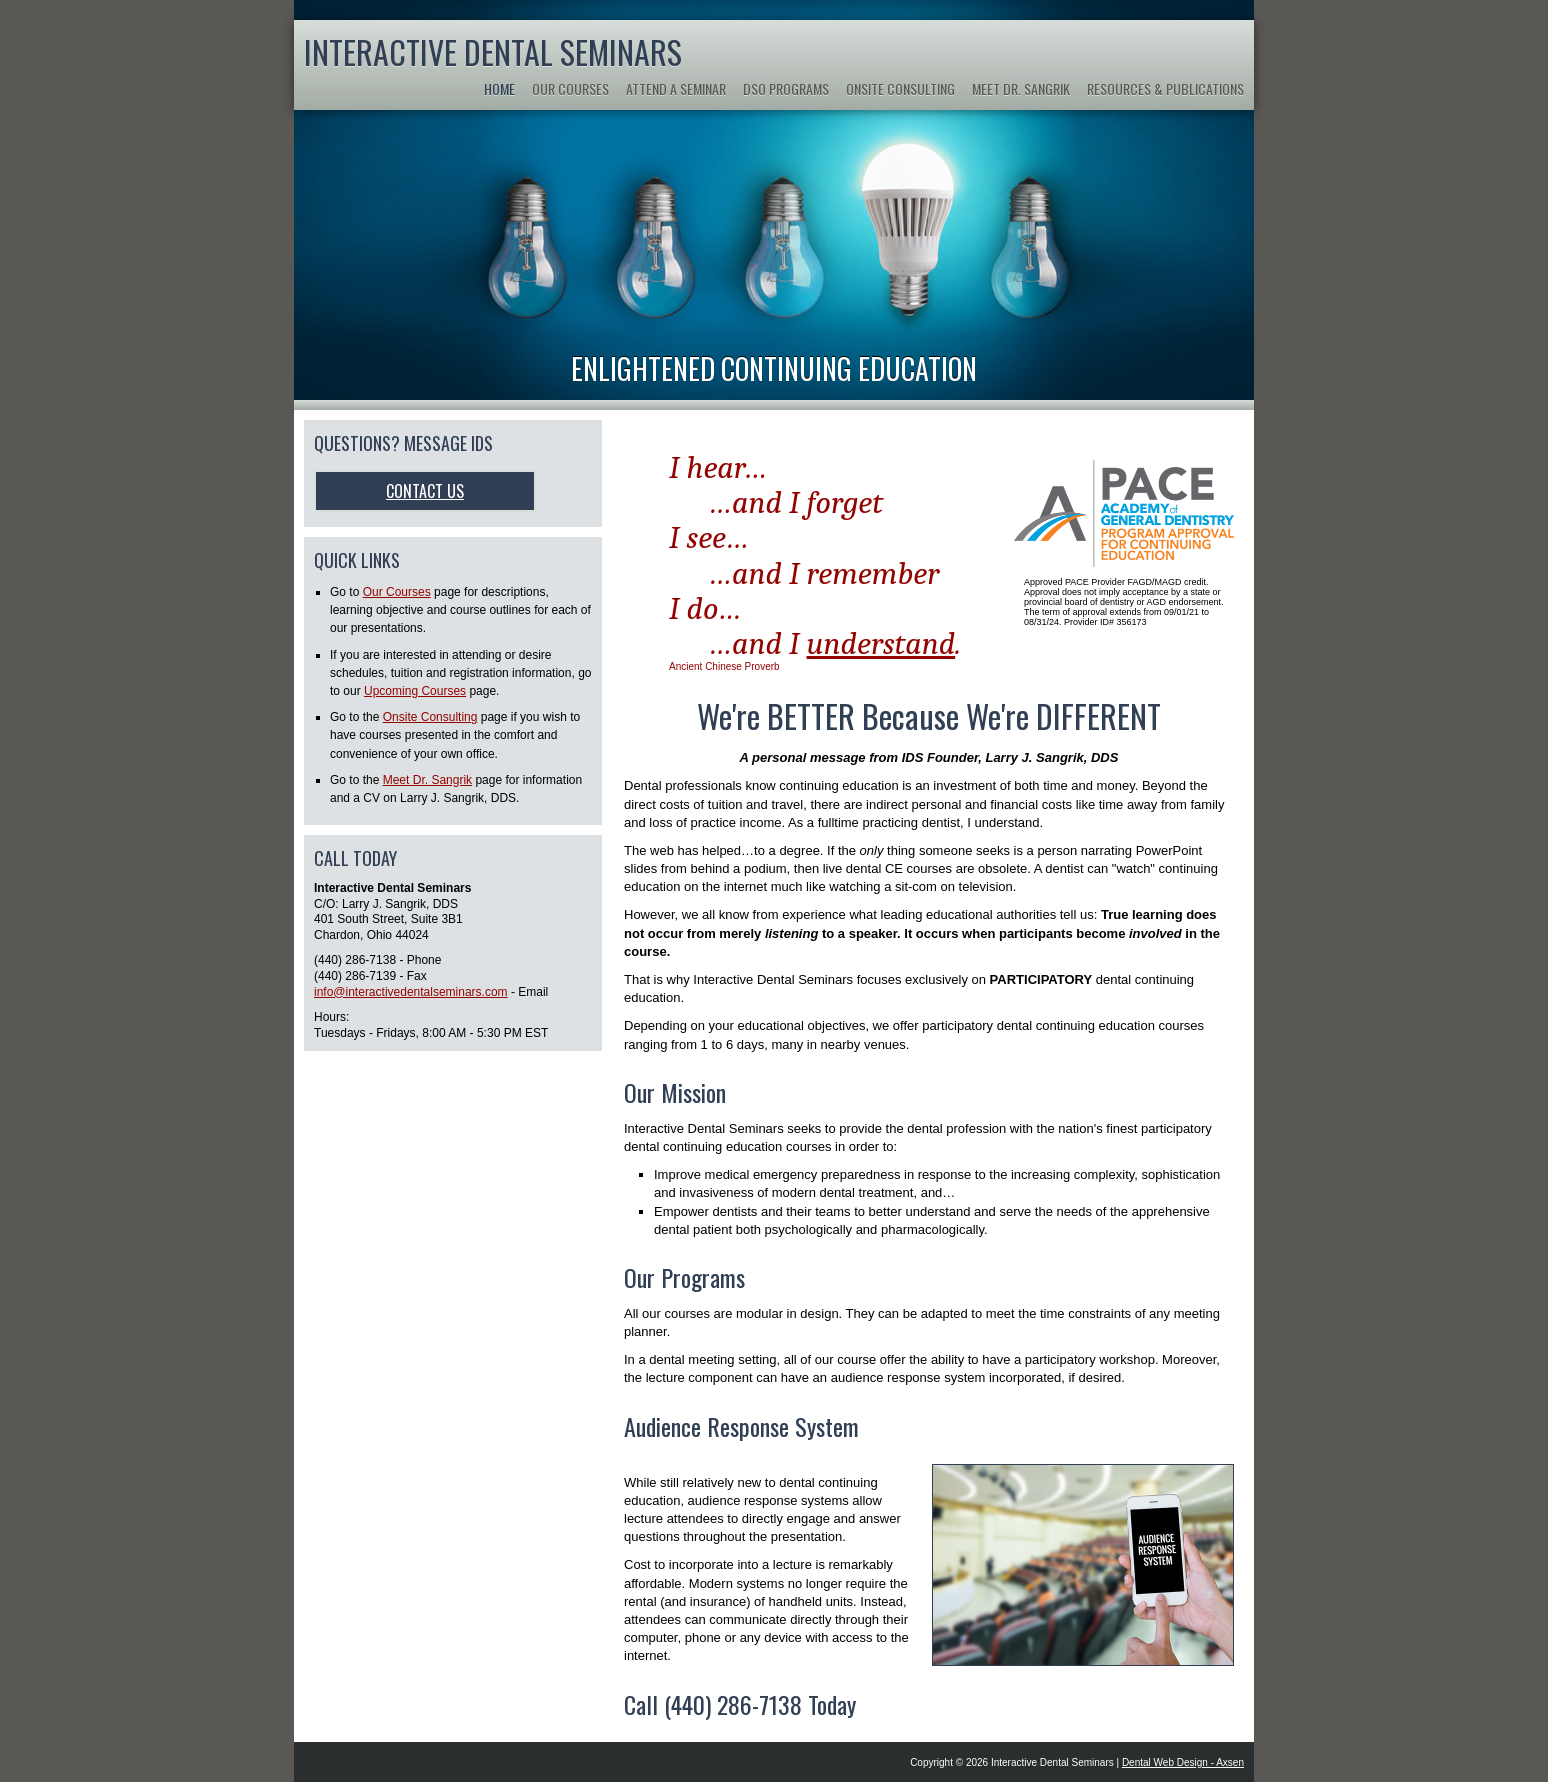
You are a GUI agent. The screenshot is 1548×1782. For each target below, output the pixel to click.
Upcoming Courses (415, 691)
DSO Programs (786, 88)
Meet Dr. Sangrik (1021, 88)
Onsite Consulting (900, 88)
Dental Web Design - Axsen (1183, 1762)
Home (499, 88)
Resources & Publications (1165, 88)
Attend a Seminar (676, 88)
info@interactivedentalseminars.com (411, 992)
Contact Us (425, 491)
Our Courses (570, 88)
